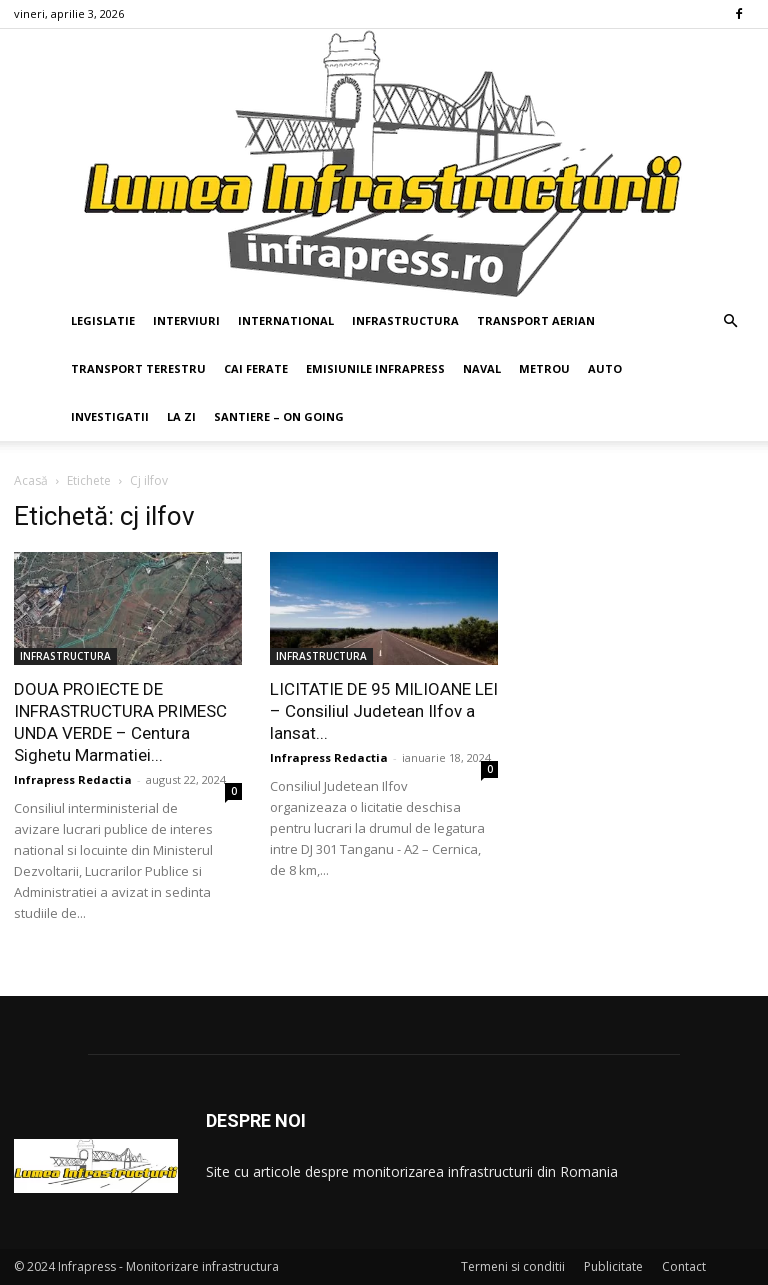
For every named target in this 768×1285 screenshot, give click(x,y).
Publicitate (613, 1266)
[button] (730, 321)
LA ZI (181, 416)
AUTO (605, 368)
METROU (544, 368)
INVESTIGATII (110, 416)
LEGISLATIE (103, 320)
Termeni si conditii (513, 1266)
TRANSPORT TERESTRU (138, 368)
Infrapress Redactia (73, 779)
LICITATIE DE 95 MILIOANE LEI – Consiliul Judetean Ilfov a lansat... (384, 711)
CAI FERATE (256, 368)
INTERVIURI (186, 320)
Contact (684, 1266)
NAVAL (482, 368)
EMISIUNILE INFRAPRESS (375, 368)
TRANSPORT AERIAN (536, 320)
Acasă (31, 480)
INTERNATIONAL (286, 320)
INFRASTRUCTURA (405, 320)
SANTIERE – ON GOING (279, 416)
